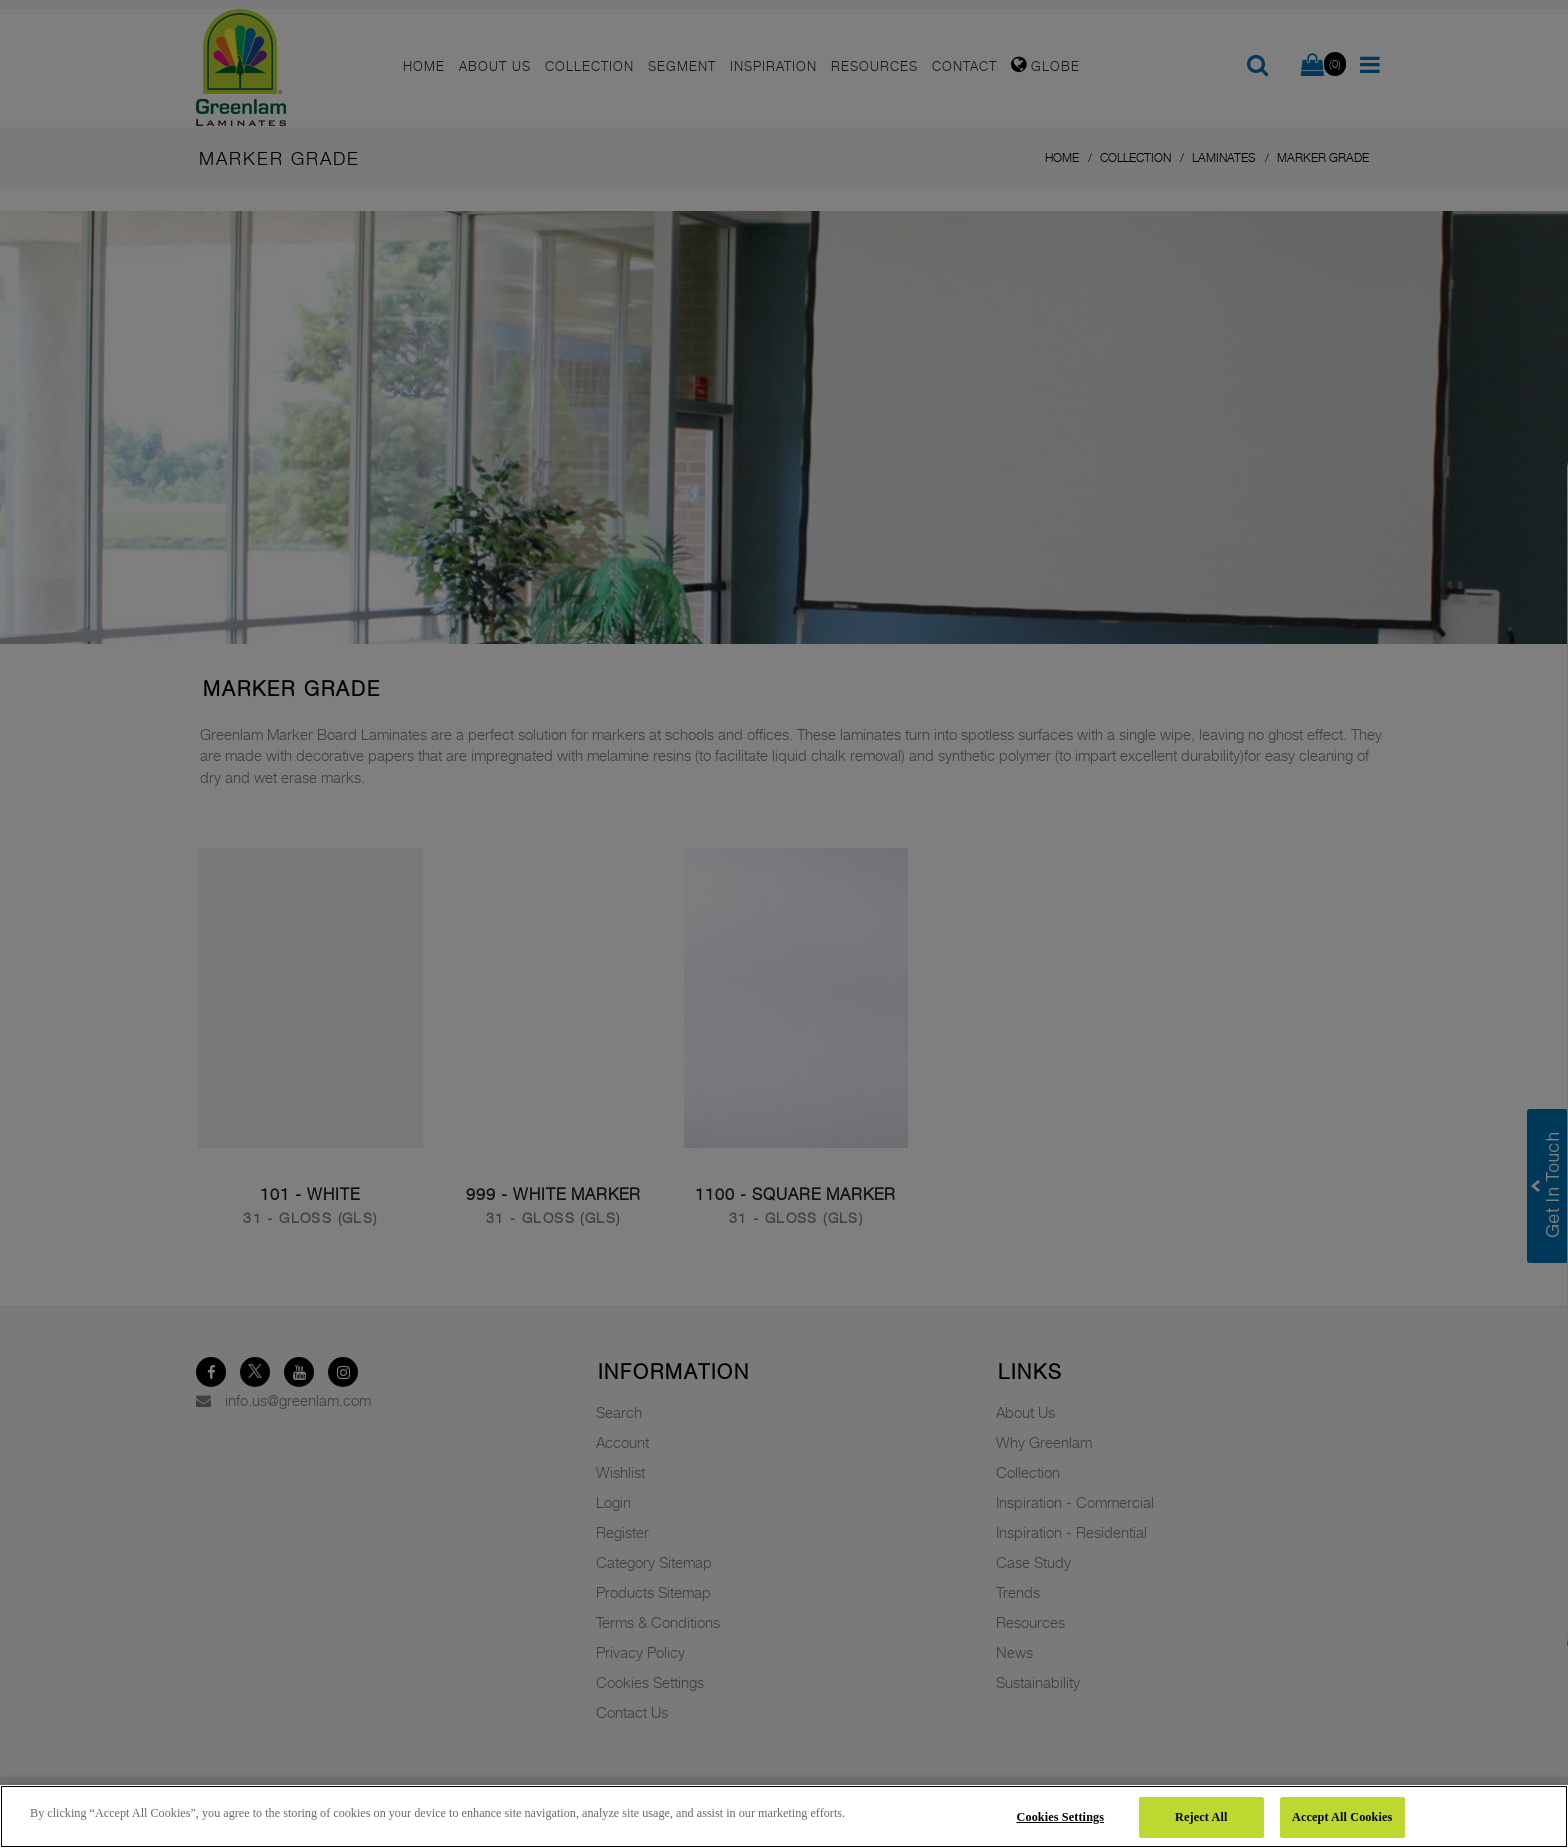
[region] (784, 1816)
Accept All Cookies (1342, 1817)
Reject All (1201, 1817)
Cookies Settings (1061, 1817)
